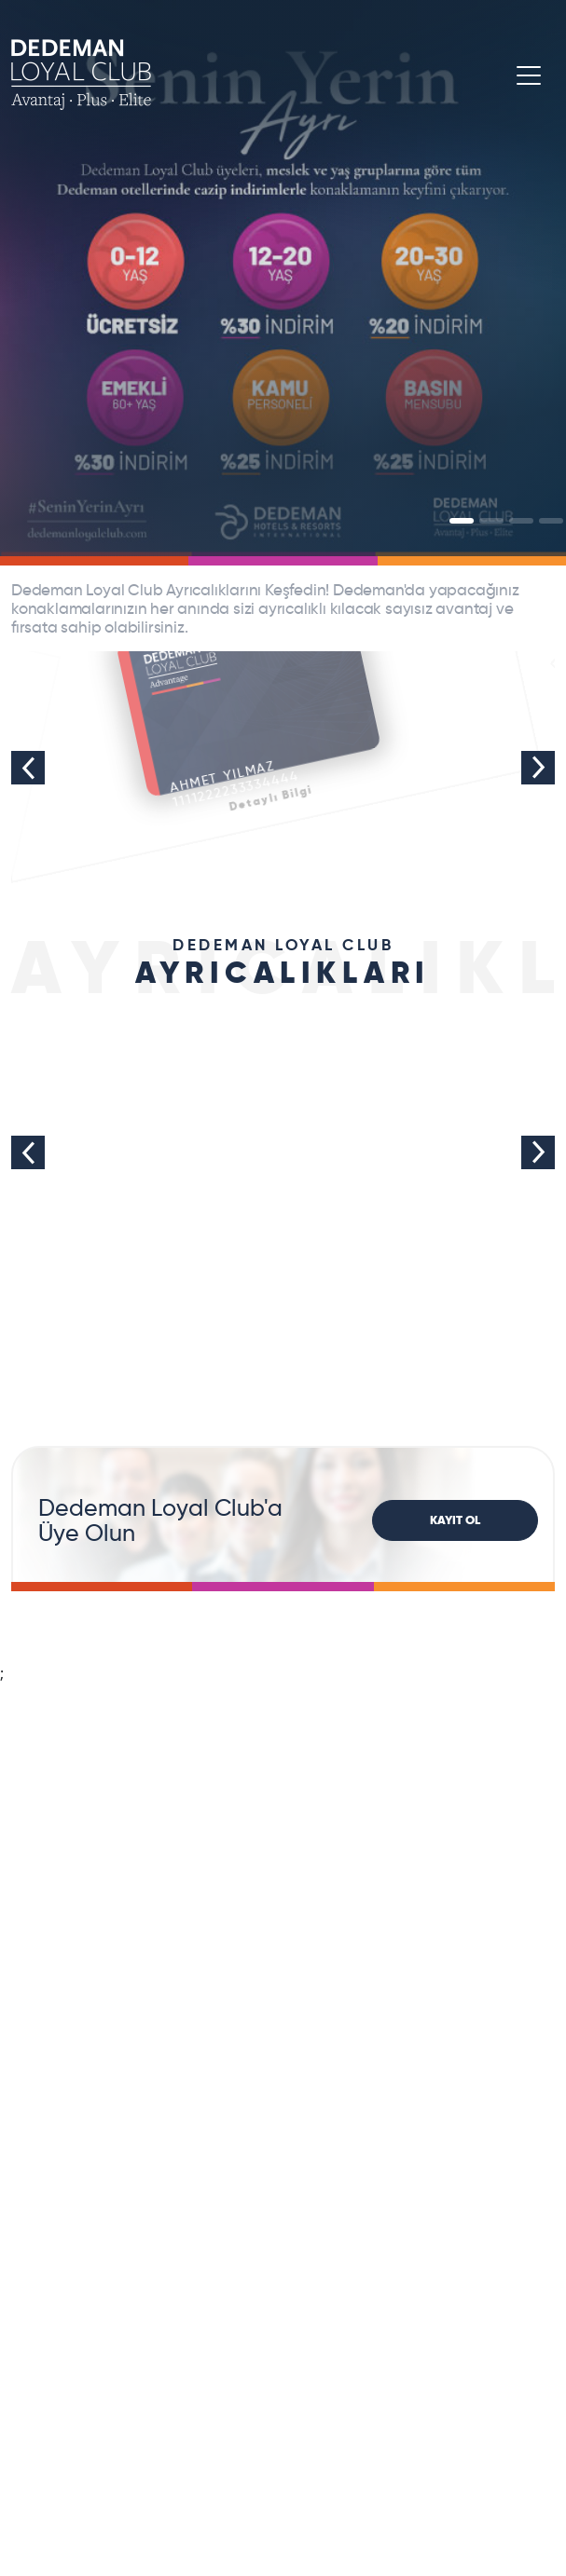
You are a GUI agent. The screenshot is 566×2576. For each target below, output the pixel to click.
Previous (28, 767)
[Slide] (461, 521)
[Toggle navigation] (529, 74)
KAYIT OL (455, 1520)
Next (538, 767)
